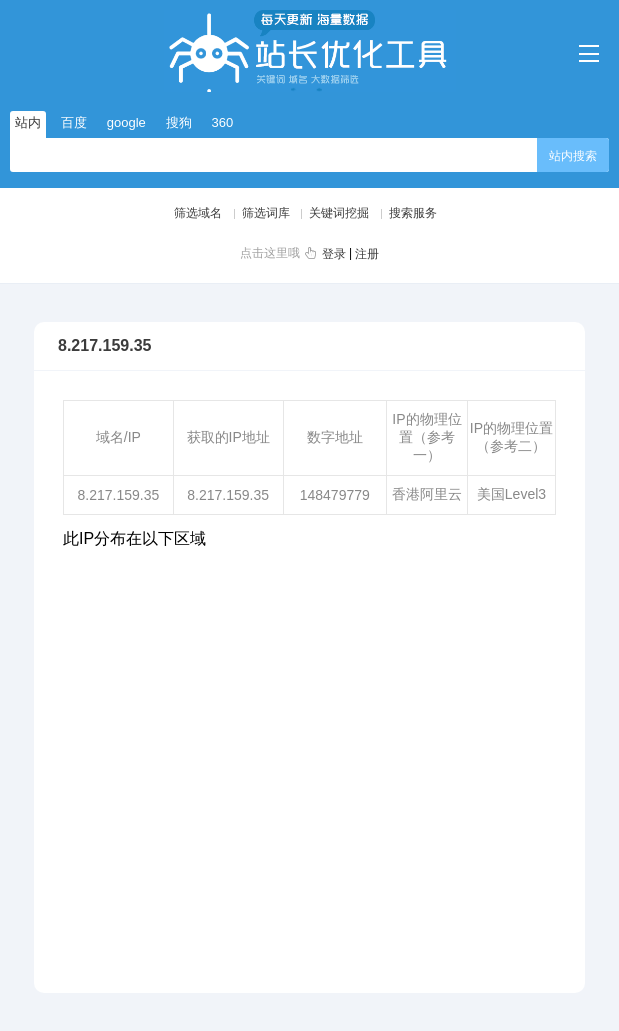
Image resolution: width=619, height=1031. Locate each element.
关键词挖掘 (339, 213)
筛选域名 (198, 213)
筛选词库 (266, 213)
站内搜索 (573, 156)
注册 (367, 254)
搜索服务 (413, 213)
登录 (334, 254)
